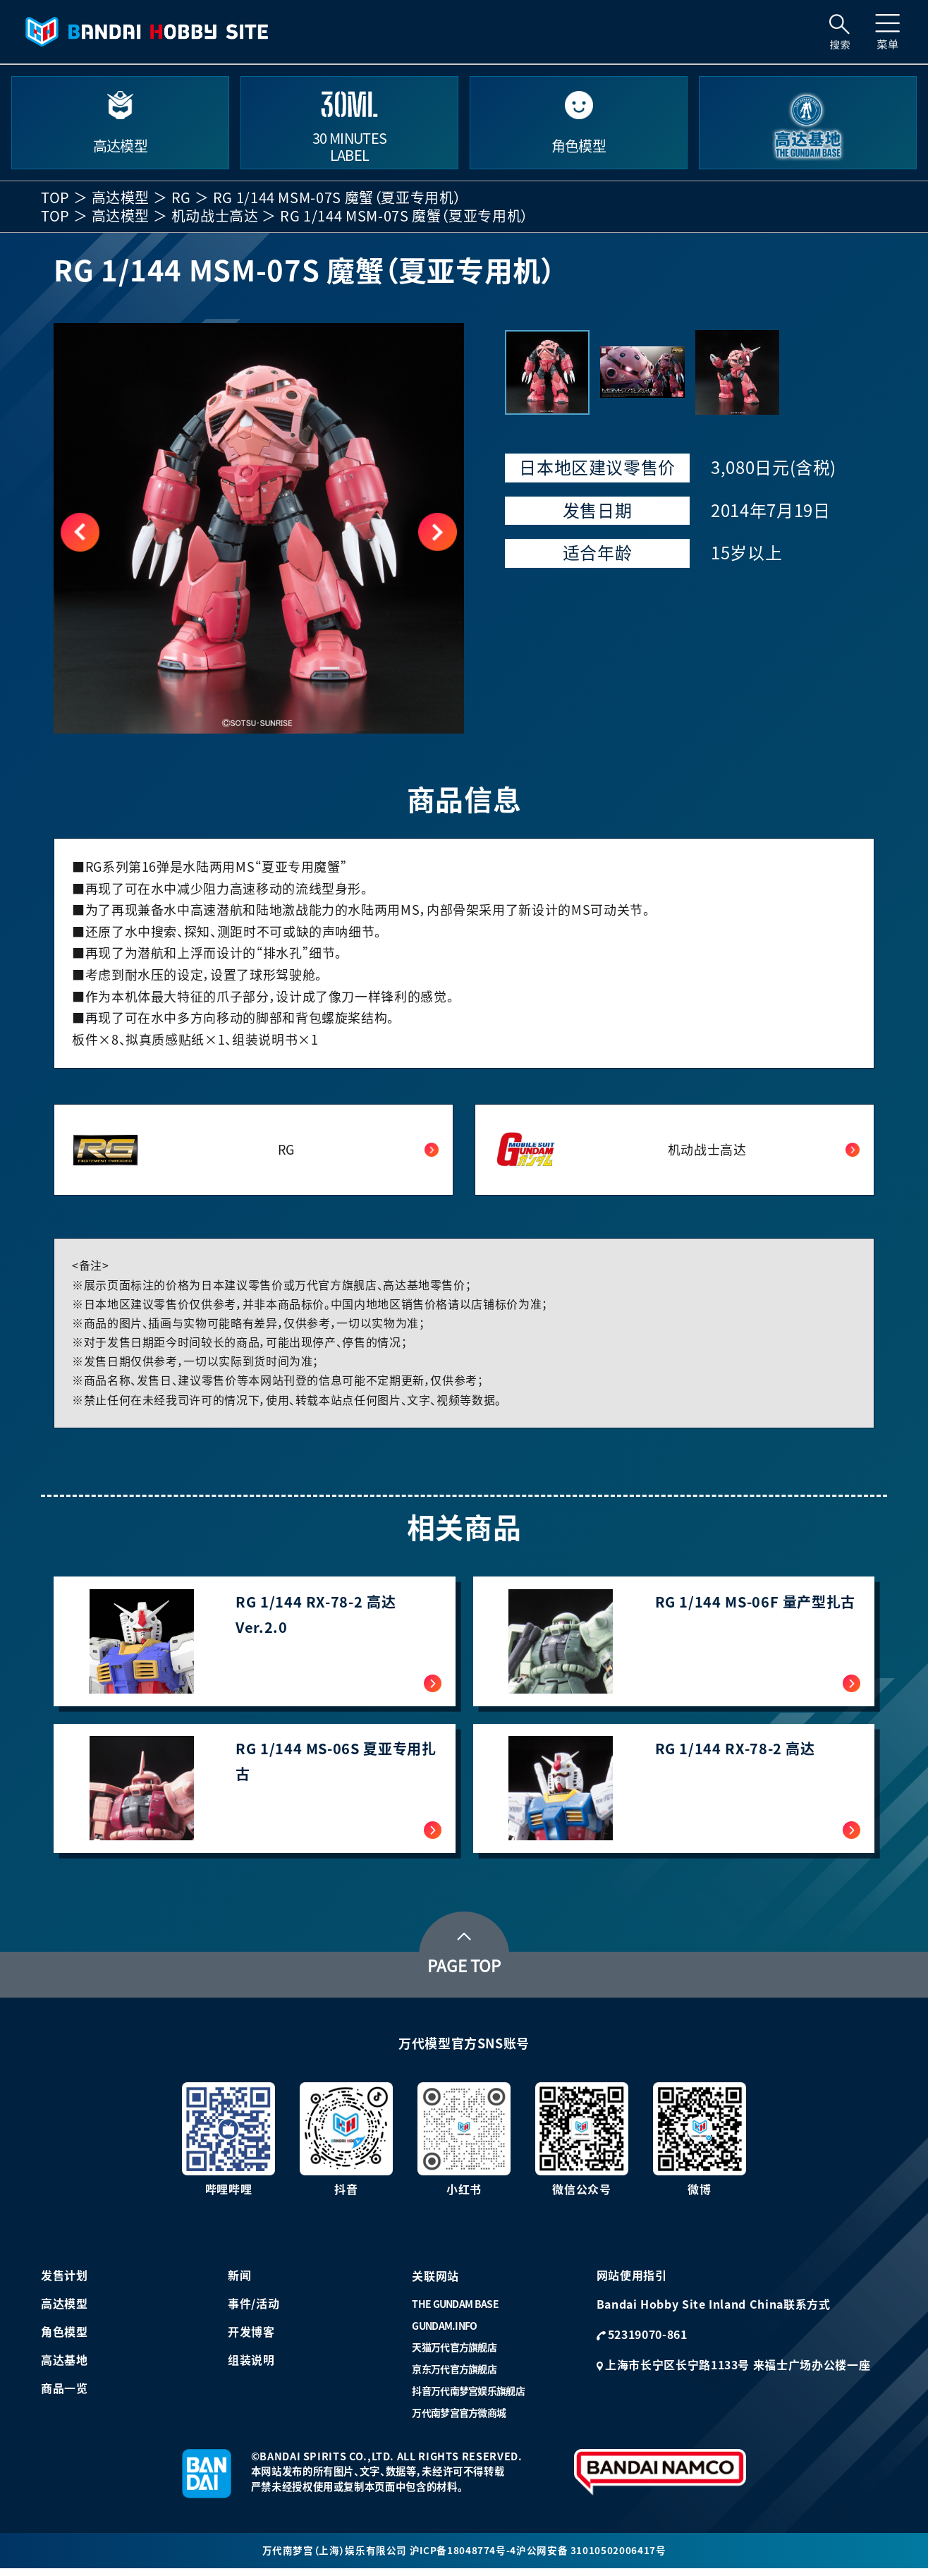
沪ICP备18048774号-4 (462, 2557)
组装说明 (251, 2366)
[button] (437, 532)
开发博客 (251, 2338)
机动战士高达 (215, 216)
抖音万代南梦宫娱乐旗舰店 (468, 2397)
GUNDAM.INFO (444, 2333)
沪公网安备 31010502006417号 (591, 2557)
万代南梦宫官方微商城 (459, 2419)
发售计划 (64, 2282)
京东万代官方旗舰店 (454, 2376)
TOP (55, 197)
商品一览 (64, 2394)
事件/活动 (253, 2310)
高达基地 (64, 2366)
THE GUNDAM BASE (455, 2311)
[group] (259, 528)
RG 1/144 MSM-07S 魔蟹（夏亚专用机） (337, 197)
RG (181, 197)
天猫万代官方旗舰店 (454, 2354)
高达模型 (121, 197)
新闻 (239, 2282)
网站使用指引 (632, 2282)
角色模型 (64, 2338)
